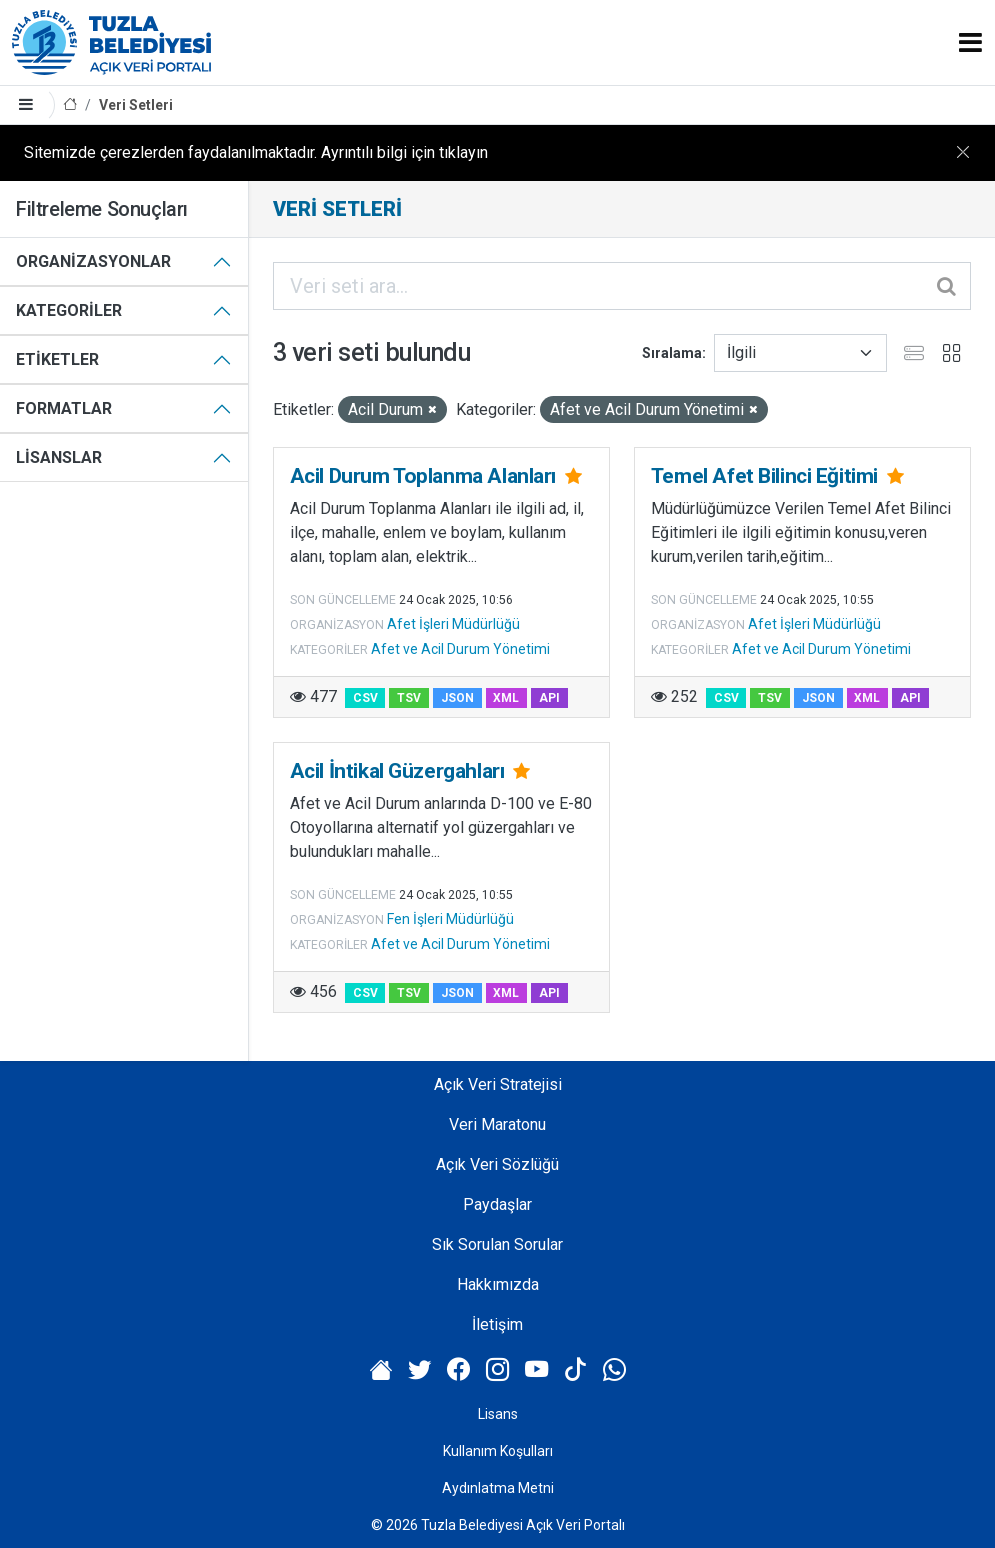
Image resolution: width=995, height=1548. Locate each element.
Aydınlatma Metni (498, 1488)
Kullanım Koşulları (498, 1451)
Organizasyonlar (93, 261)
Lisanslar (59, 457)
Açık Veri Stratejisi (498, 1084)
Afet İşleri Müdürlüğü (453, 624)
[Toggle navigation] (970, 42)
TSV (409, 698)
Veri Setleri (136, 105)
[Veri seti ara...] (622, 286)
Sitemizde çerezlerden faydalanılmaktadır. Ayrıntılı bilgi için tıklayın (256, 152)
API (549, 698)
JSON (457, 698)
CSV (365, 698)
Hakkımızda (498, 1284)
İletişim (497, 1324)
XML (506, 698)
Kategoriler (69, 310)
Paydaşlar (497, 1204)
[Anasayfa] (70, 105)
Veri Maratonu (497, 1124)
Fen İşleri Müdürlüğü (450, 919)
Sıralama (672, 353)
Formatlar (64, 408)
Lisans (498, 1414)
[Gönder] (948, 286)
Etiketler (57, 359)
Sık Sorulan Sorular (497, 1244)
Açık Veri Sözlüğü (497, 1164)
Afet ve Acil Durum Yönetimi (460, 649)
